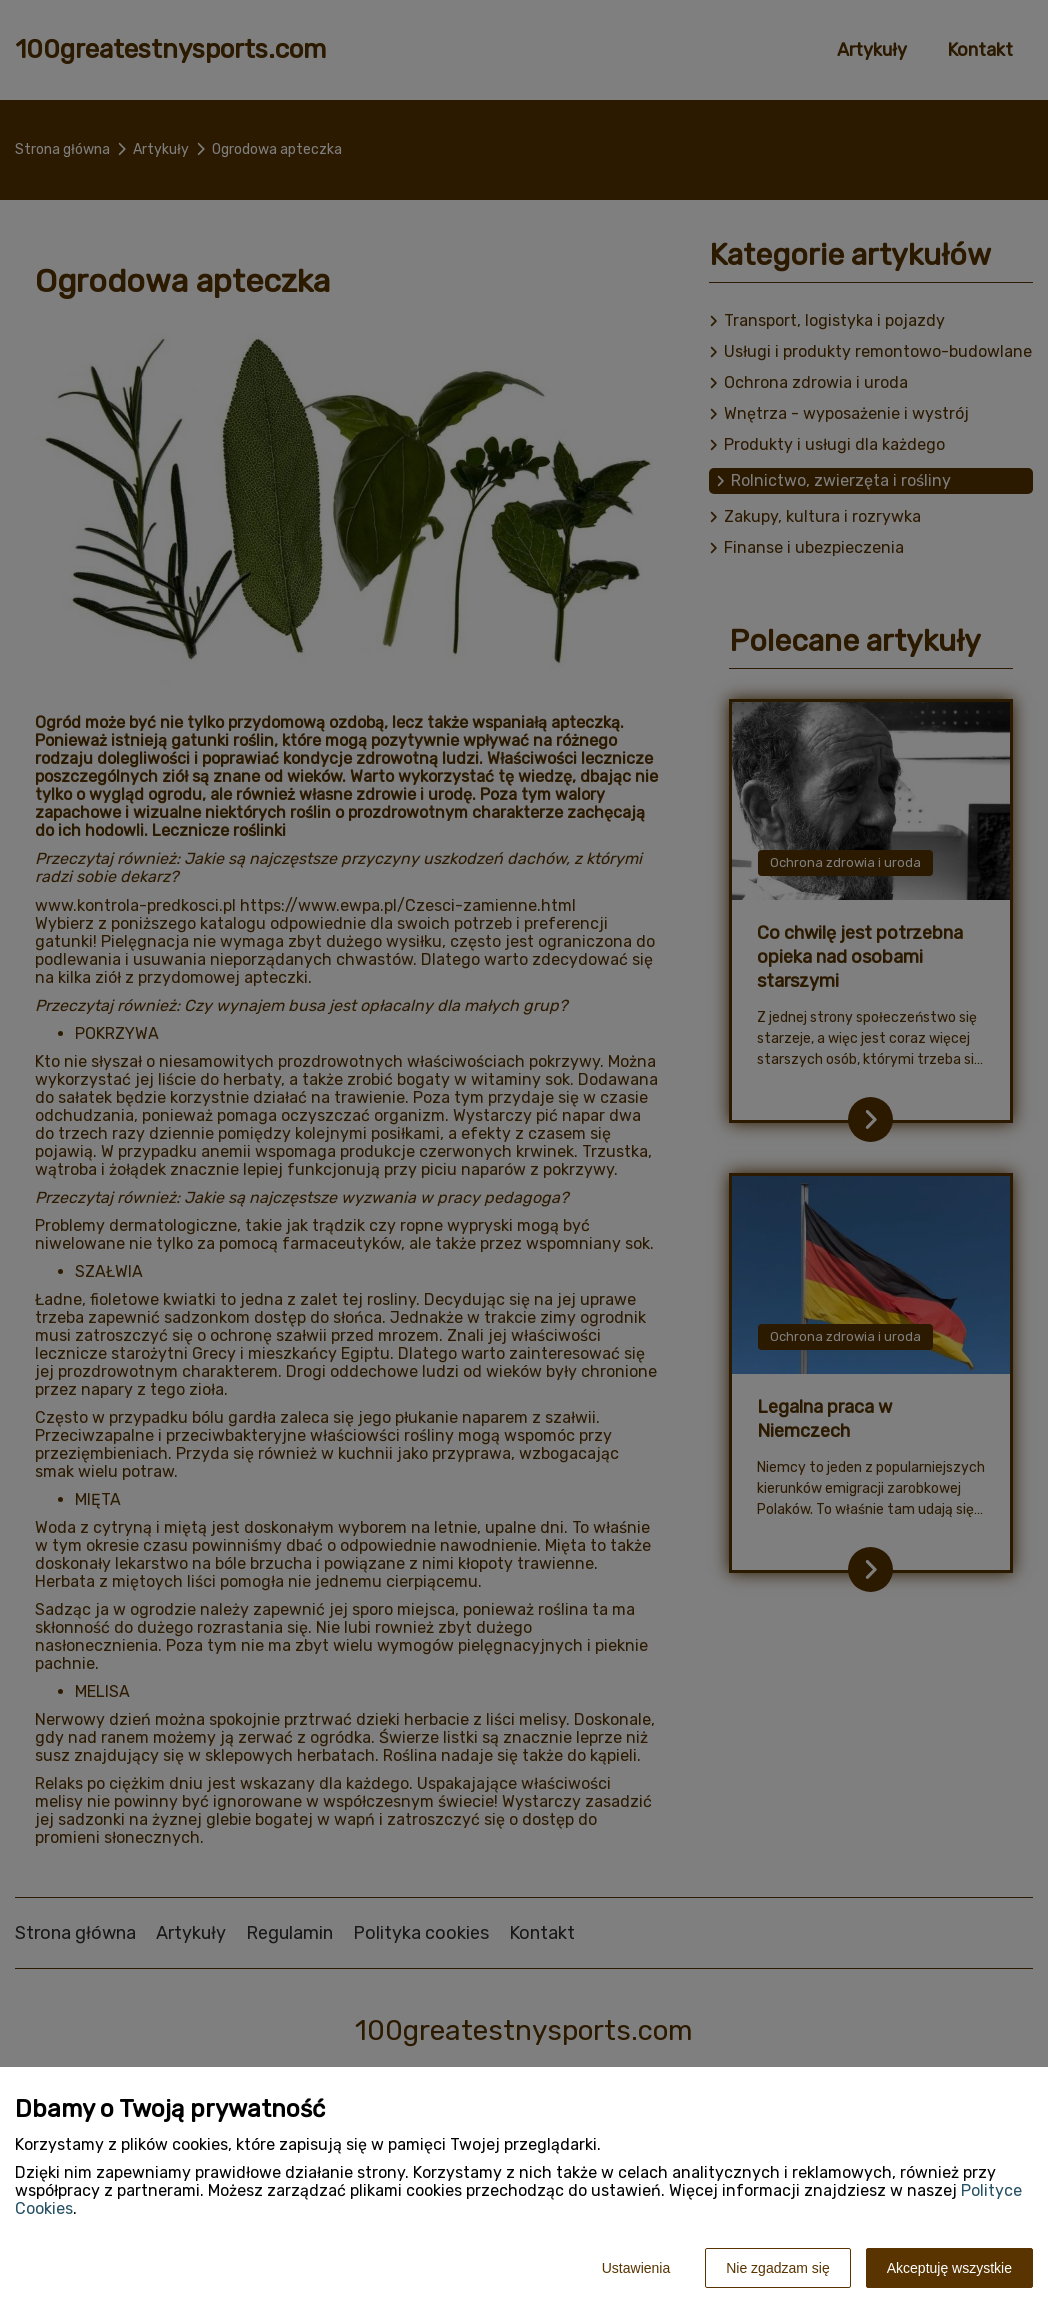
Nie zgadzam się (778, 2268)
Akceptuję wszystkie (949, 2268)
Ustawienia (636, 2268)
